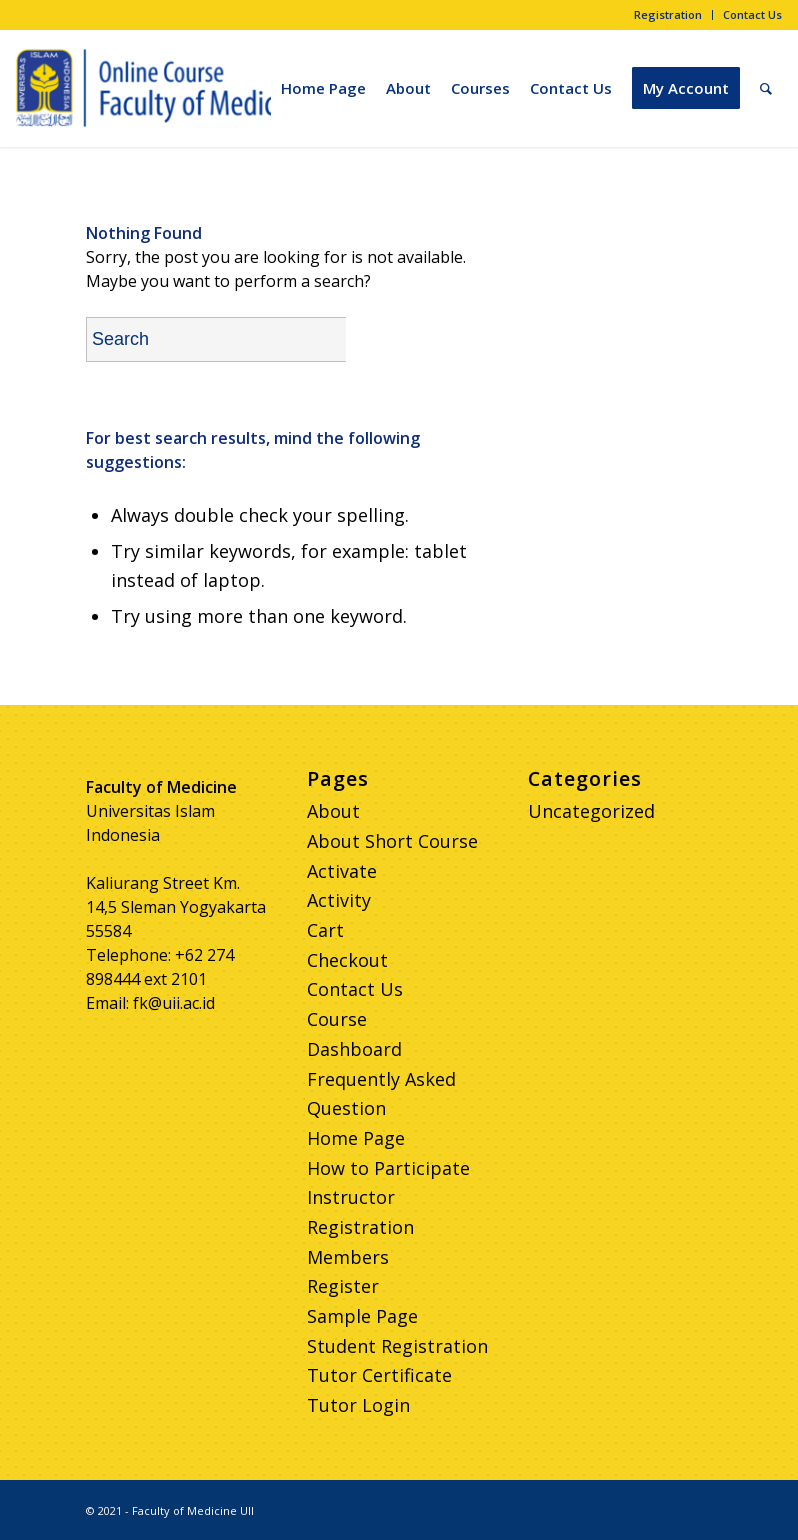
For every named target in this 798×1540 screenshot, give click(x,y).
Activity (339, 900)
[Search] (766, 88)
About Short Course (392, 841)
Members (348, 1257)
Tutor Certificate (379, 1375)
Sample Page (362, 1316)
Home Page (356, 1138)
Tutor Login (358, 1405)
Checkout (347, 960)
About (333, 811)
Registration (668, 14)
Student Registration (397, 1346)
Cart (325, 930)
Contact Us (752, 14)
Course (337, 1019)
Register (343, 1286)
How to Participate (388, 1168)
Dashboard (354, 1049)
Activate (342, 871)
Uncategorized (591, 811)
